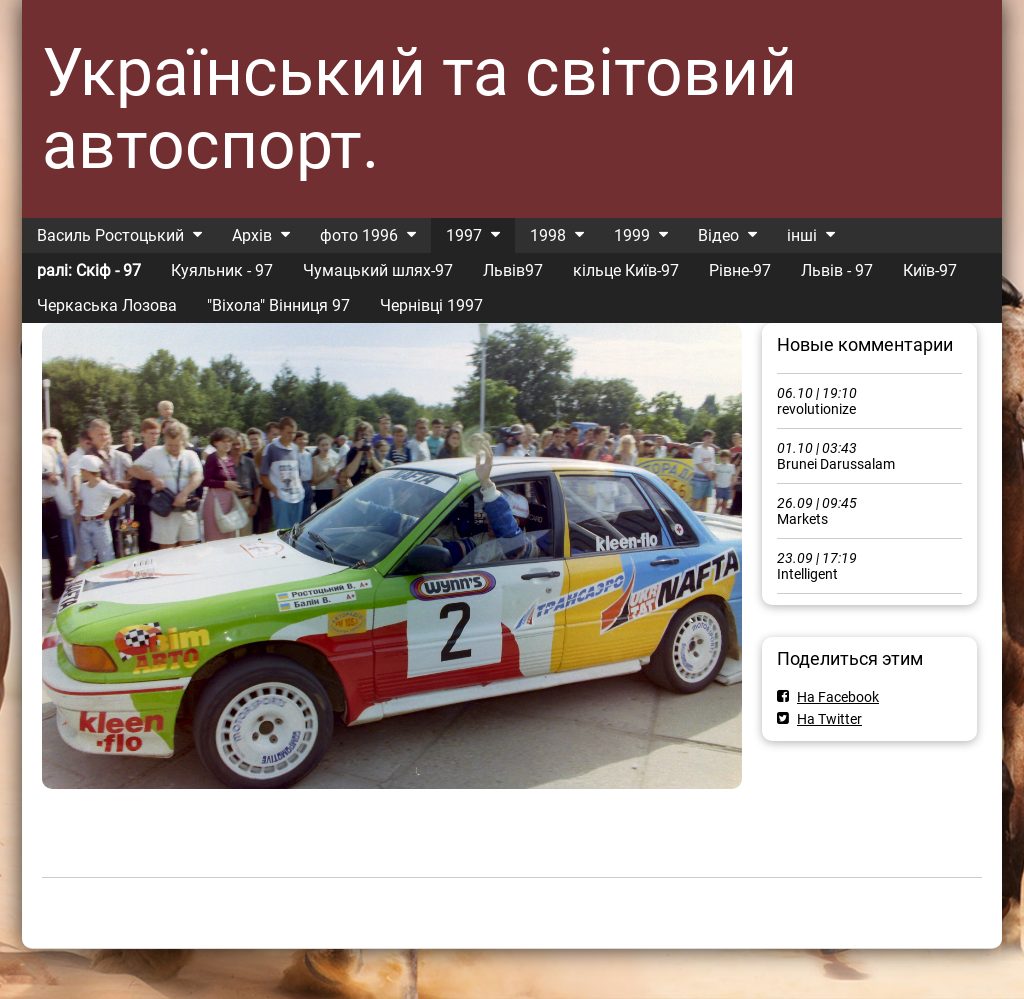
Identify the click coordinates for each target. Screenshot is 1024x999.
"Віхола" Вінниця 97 (278, 305)
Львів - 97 (837, 270)
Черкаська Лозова (107, 305)
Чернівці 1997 (431, 305)
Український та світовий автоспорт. (419, 109)
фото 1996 (359, 235)
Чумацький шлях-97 (378, 270)
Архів (252, 235)
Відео (718, 235)
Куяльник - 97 (222, 270)
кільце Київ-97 (626, 270)
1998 (548, 235)
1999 (632, 235)
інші (802, 235)
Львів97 (513, 270)
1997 (464, 235)
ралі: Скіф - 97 (89, 270)
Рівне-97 (740, 270)
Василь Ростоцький (110, 235)
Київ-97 (930, 270)
